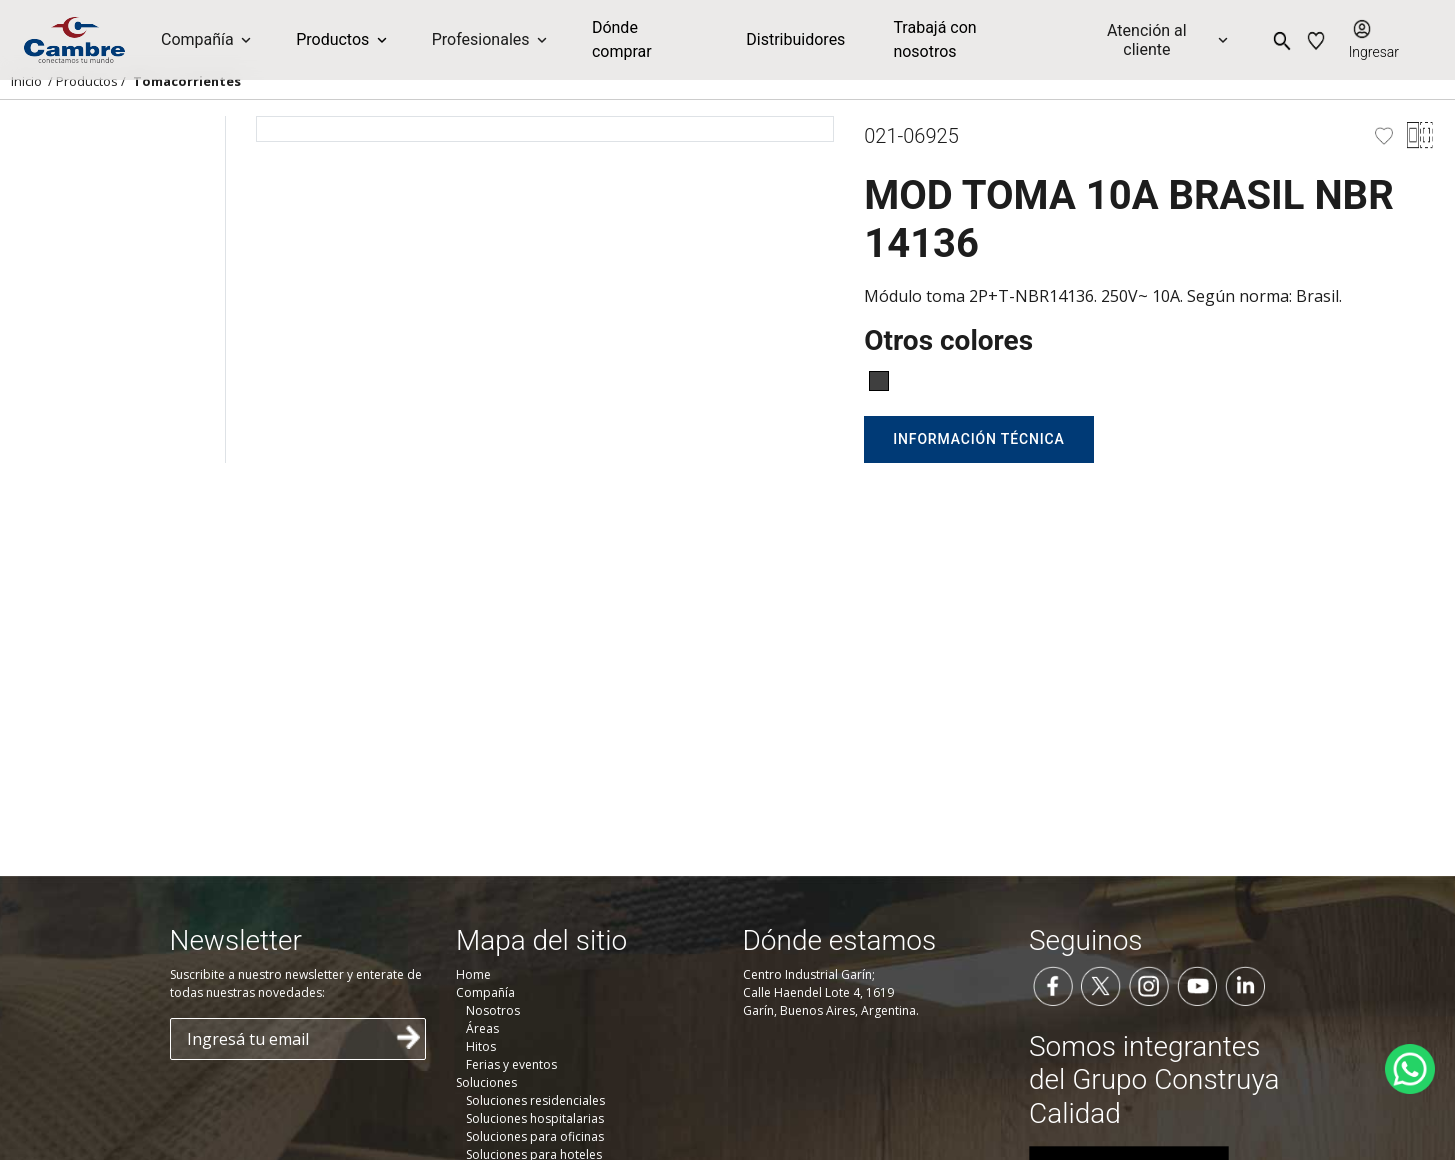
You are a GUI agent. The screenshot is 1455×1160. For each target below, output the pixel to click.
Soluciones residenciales (535, 1100)
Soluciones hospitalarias (535, 1118)
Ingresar (1374, 52)
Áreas (482, 1028)
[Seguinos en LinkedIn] (1245, 984)
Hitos (481, 1046)
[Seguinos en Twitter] (1101, 984)
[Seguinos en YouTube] (1197, 984)
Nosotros (493, 1010)
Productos (87, 81)
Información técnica (978, 439)
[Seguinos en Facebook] (1053, 984)
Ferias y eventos (511, 1064)
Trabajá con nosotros (934, 39)
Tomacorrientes (187, 81)
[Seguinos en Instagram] (1149, 984)
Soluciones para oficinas (535, 1136)
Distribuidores (795, 39)
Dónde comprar (622, 39)
